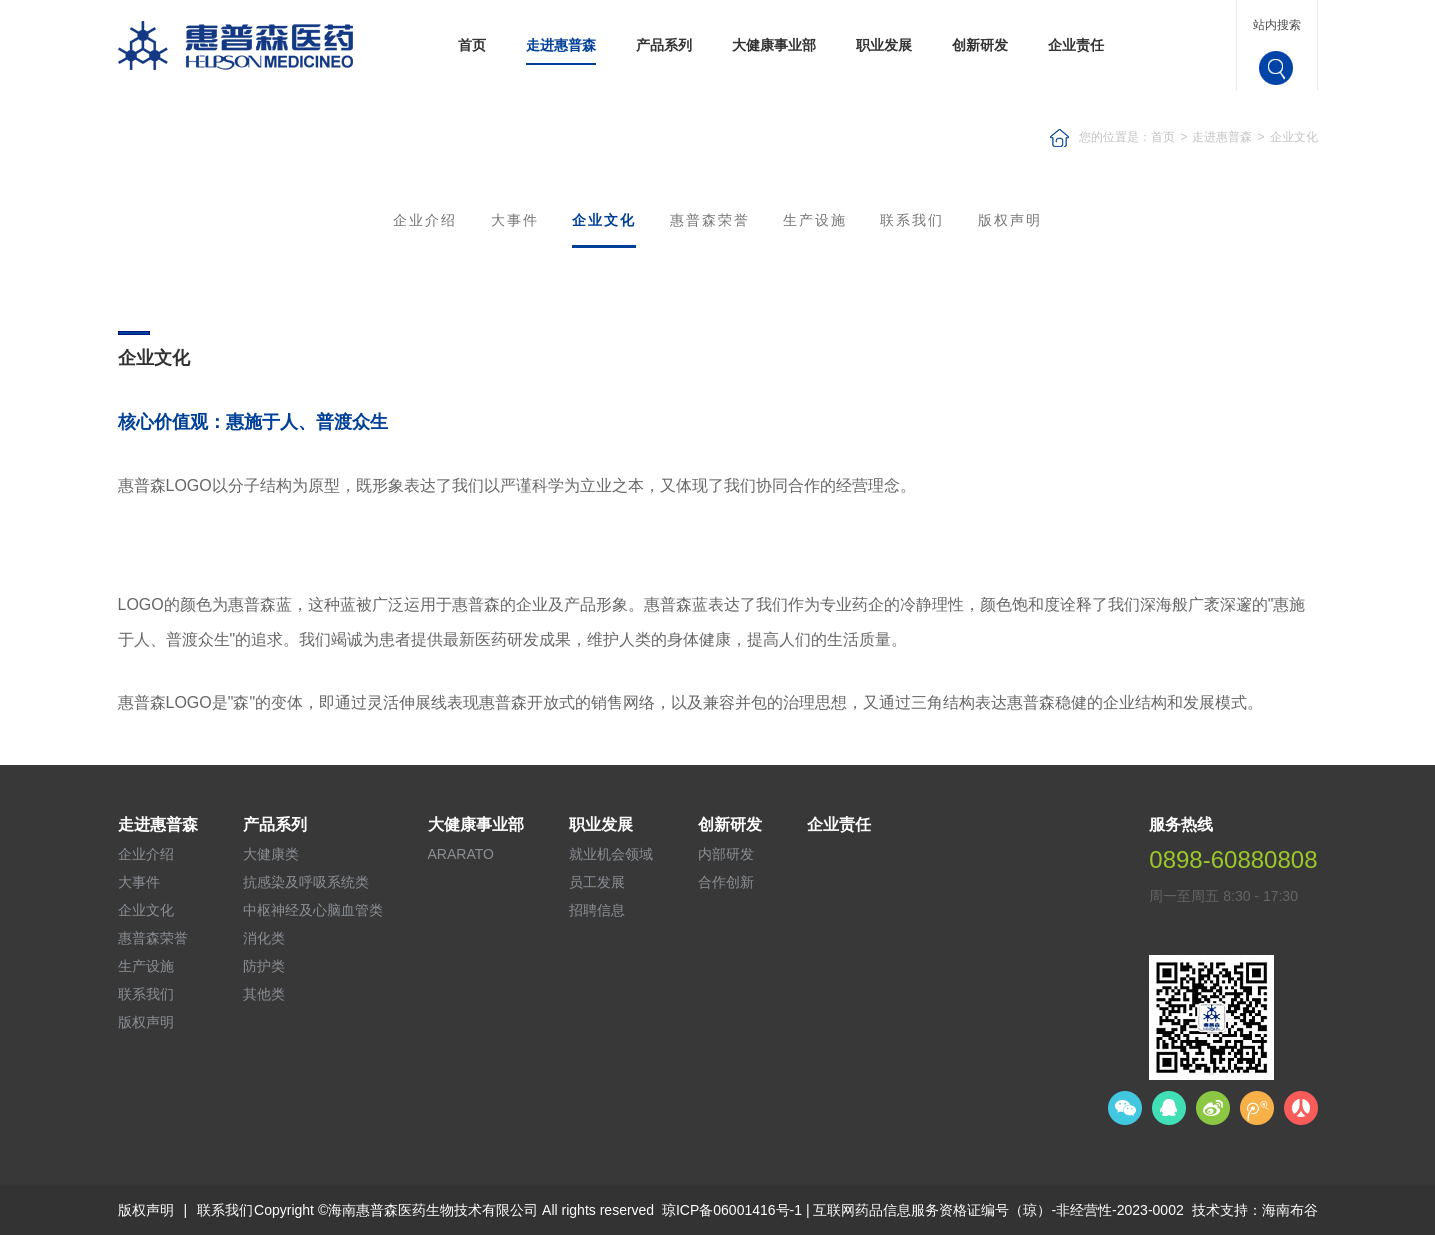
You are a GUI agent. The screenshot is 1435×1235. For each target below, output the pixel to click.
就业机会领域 (611, 854)
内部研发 (726, 854)
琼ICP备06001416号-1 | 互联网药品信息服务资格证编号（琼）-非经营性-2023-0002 (923, 1210)
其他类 (264, 994)
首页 (472, 45)
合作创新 (726, 882)
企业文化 (1294, 137)
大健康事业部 (774, 45)
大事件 (515, 220)
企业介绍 (425, 220)
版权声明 (1010, 220)
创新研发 (980, 45)
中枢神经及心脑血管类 (313, 910)
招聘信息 (597, 910)
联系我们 (912, 220)
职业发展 (884, 45)
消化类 (264, 938)
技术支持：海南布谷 (1255, 1210)
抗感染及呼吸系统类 (306, 882)
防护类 (264, 966)
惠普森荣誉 (710, 220)
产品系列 (664, 45)
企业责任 (1076, 45)
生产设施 (815, 220)
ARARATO (461, 854)
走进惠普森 (561, 45)
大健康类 (271, 854)
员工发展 (597, 882)
